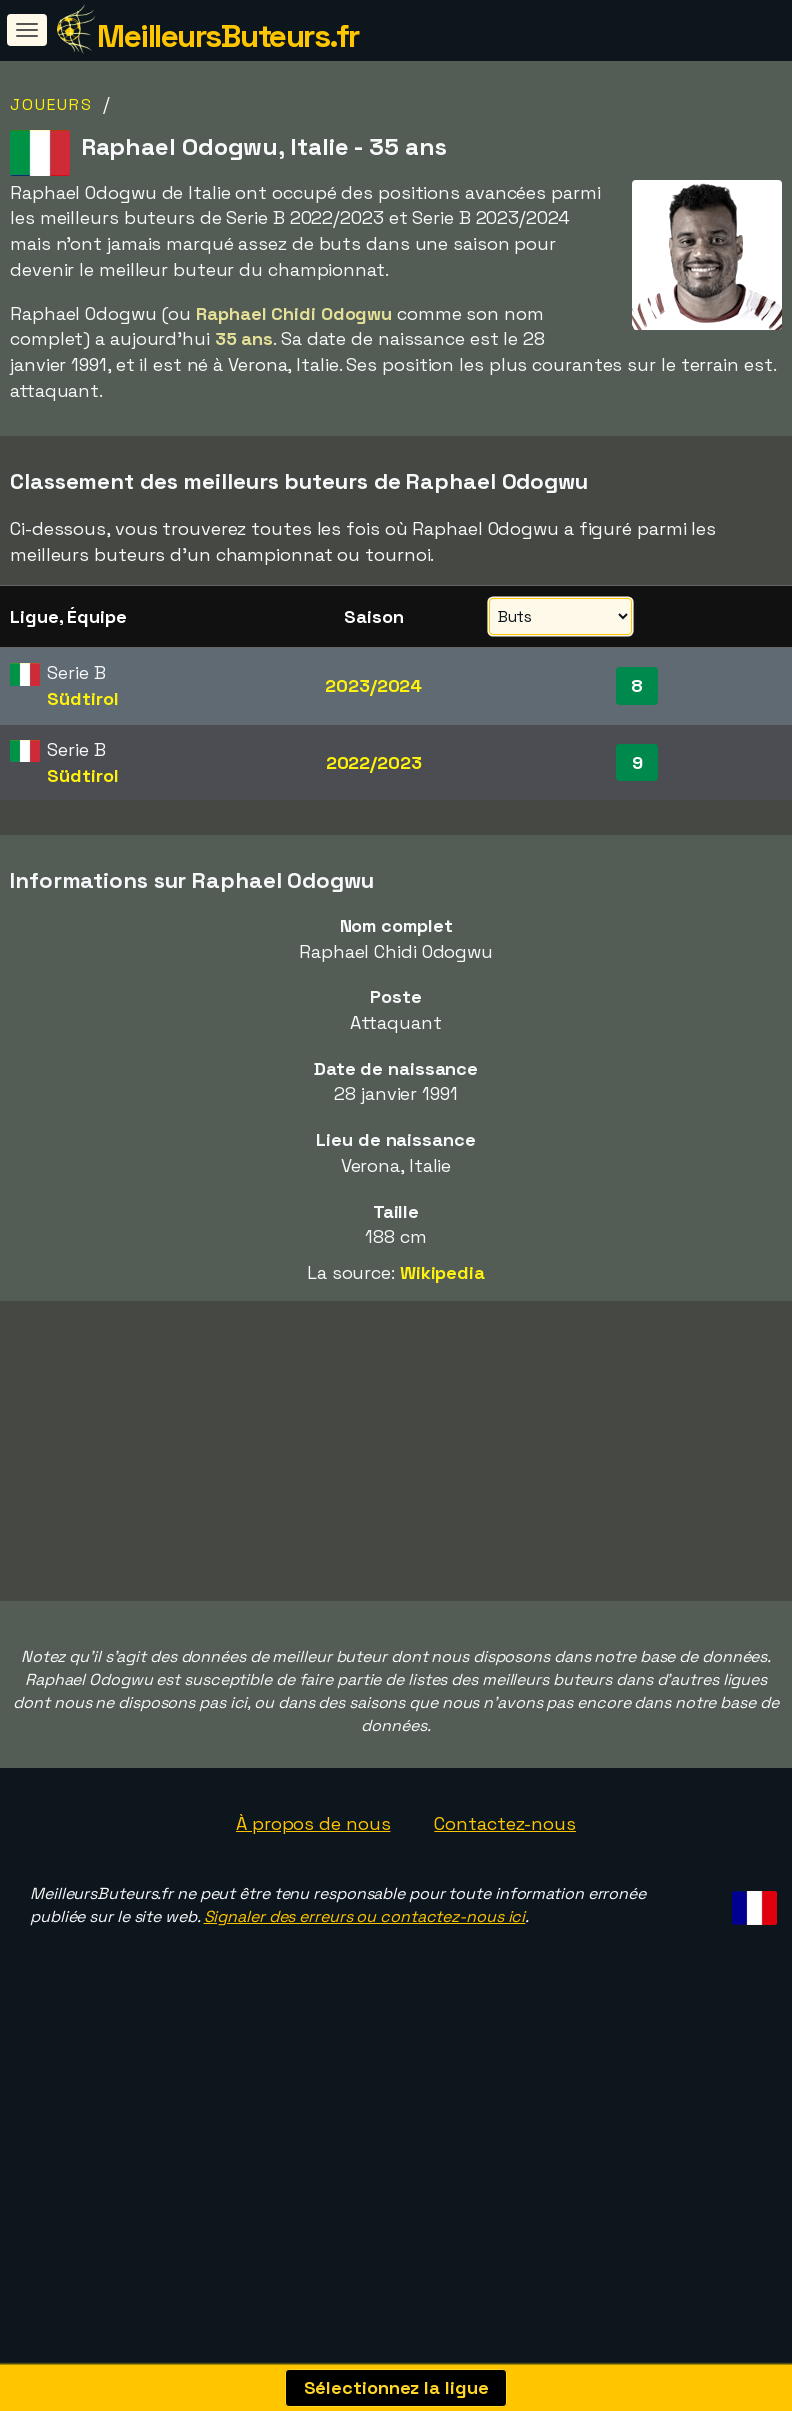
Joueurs (51, 104)
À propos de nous (313, 1874)
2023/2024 (373, 685)
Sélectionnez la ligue (396, 2387)
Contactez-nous (505, 1874)
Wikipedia (442, 1272)
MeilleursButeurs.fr (228, 36)
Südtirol (82, 698)
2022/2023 (374, 762)
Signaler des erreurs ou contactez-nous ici (365, 1966)
